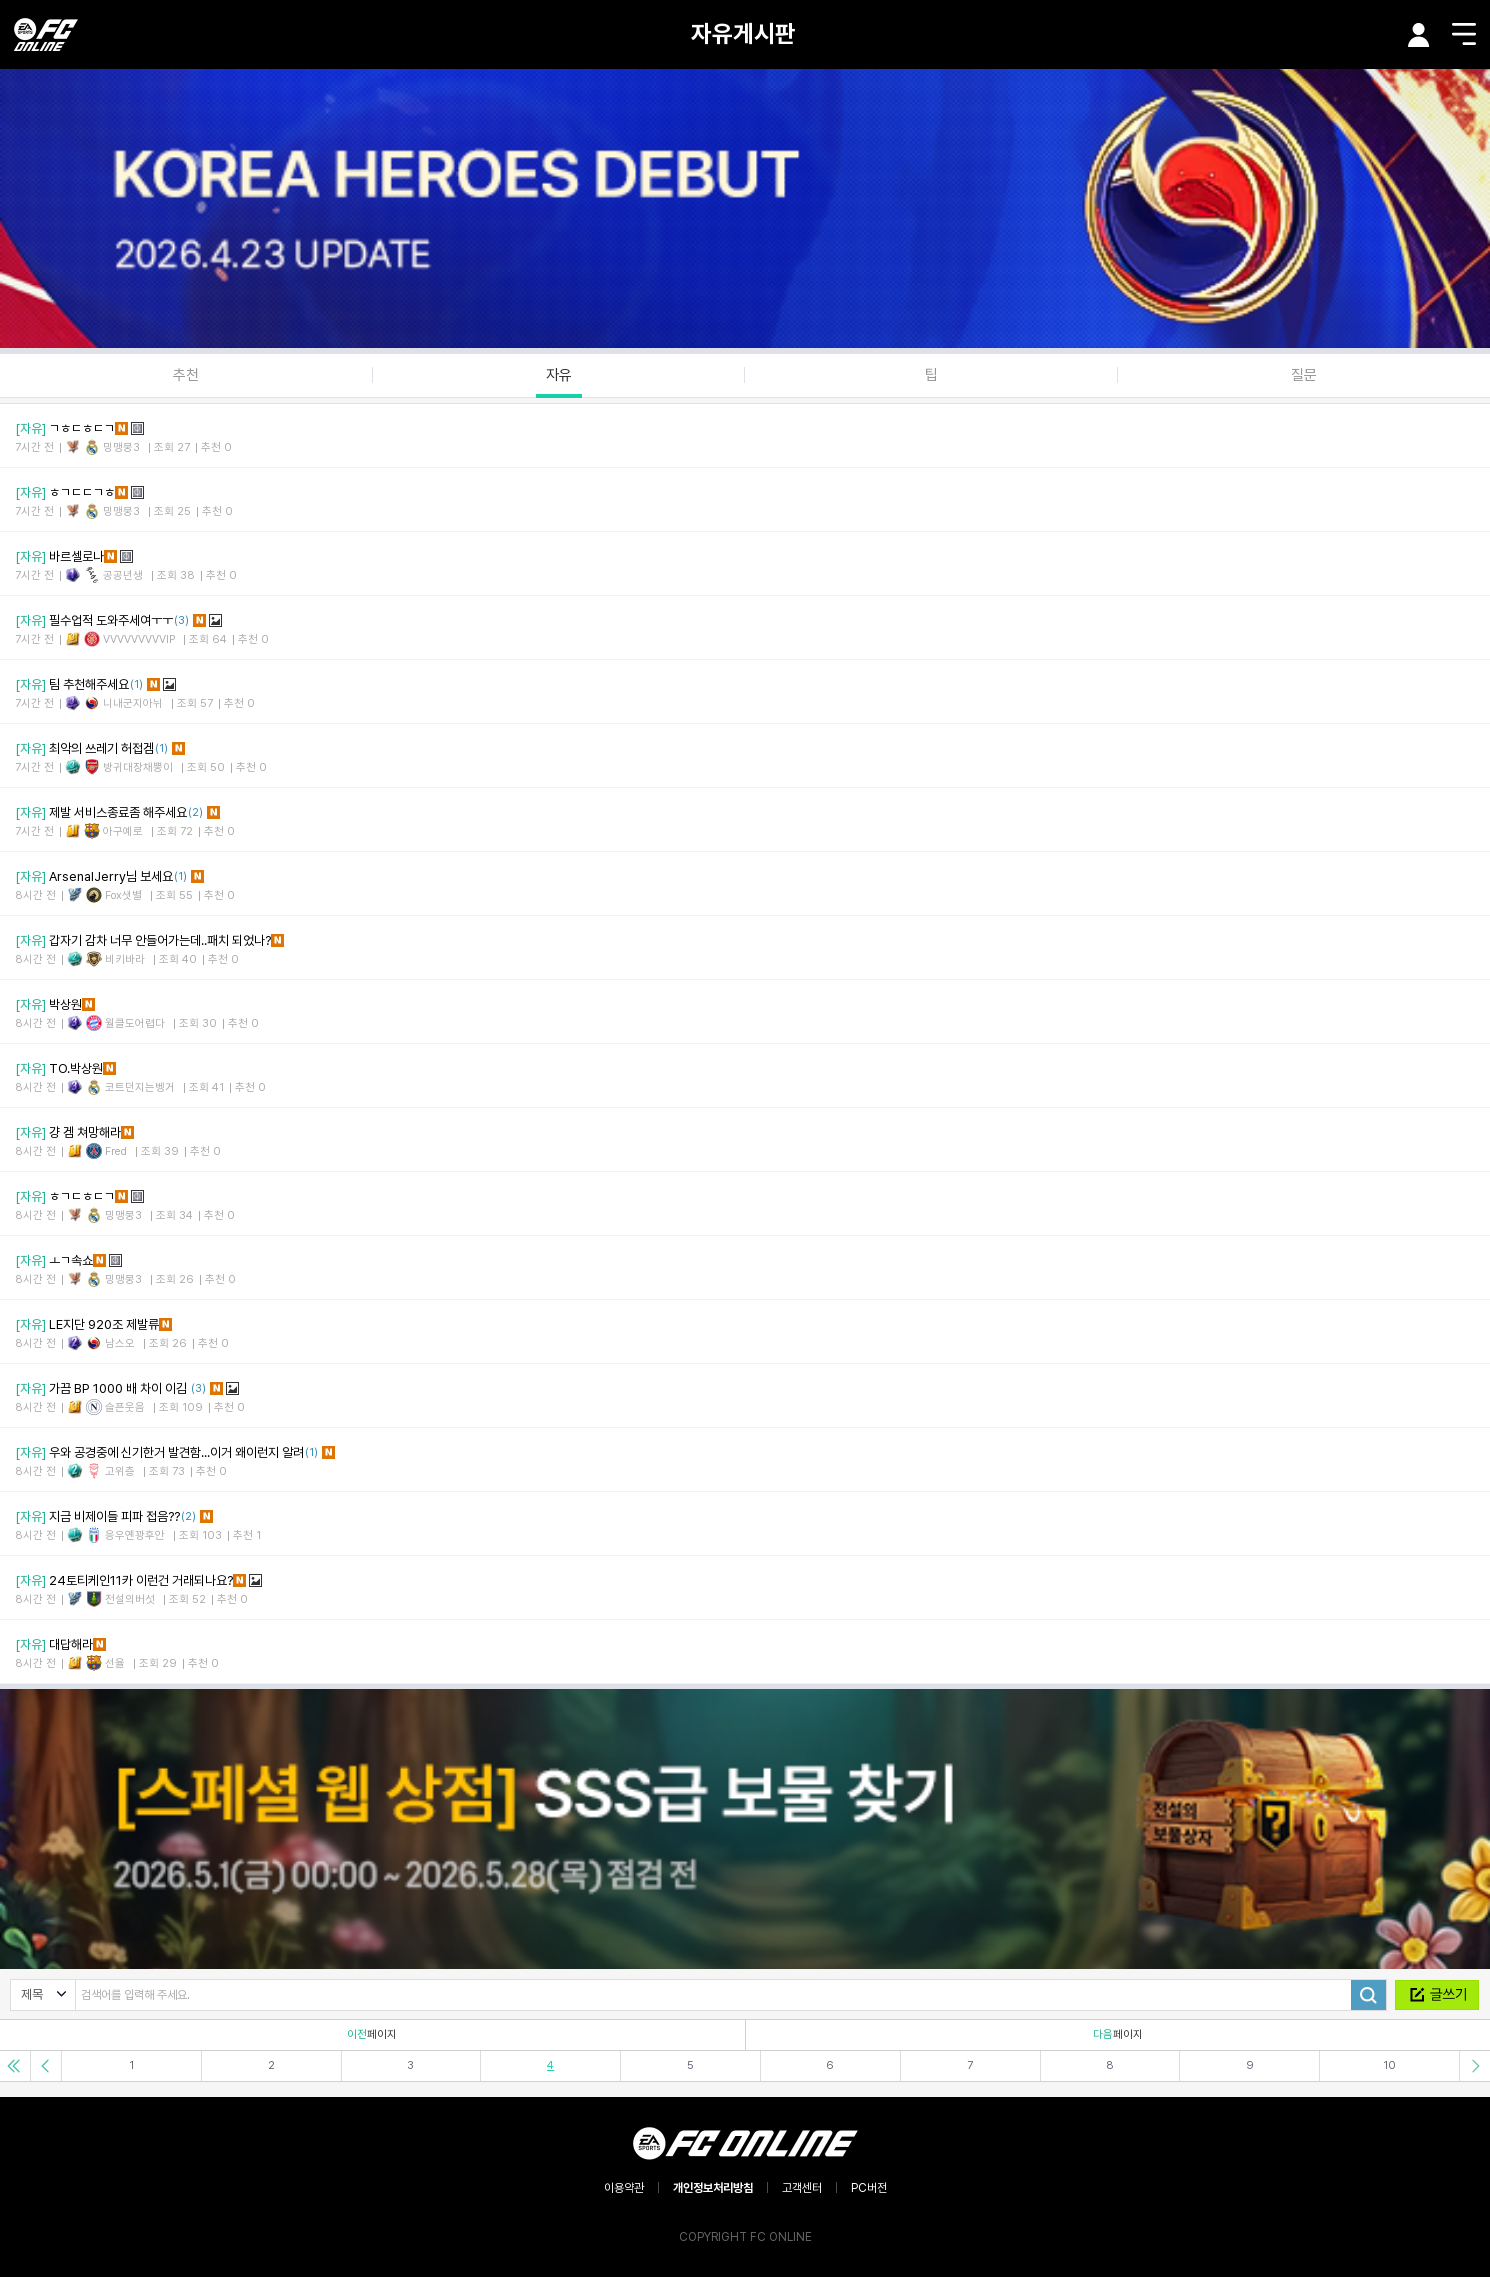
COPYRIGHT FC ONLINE (745, 2237)
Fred (116, 1151)
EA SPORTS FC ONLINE (46, 34)
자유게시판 (743, 33)
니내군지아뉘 (133, 703)
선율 (115, 1663)
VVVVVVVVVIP (139, 639)
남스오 (120, 1343)
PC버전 (869, 2188)
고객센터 (802, 2188)
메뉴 (1464, 34)
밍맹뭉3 (121, 447)
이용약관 (624, 2188)
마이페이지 (1419, 35)
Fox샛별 (123, 895)
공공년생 (123, 575)
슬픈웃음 (125, 1407)
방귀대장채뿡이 (138, 767)
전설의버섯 (130, 1599)
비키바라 (125, 959)
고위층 (120, 1471)
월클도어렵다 (135, 1023)
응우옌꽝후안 (135, 1535)
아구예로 (123, 831)
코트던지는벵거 (140, 1087)
